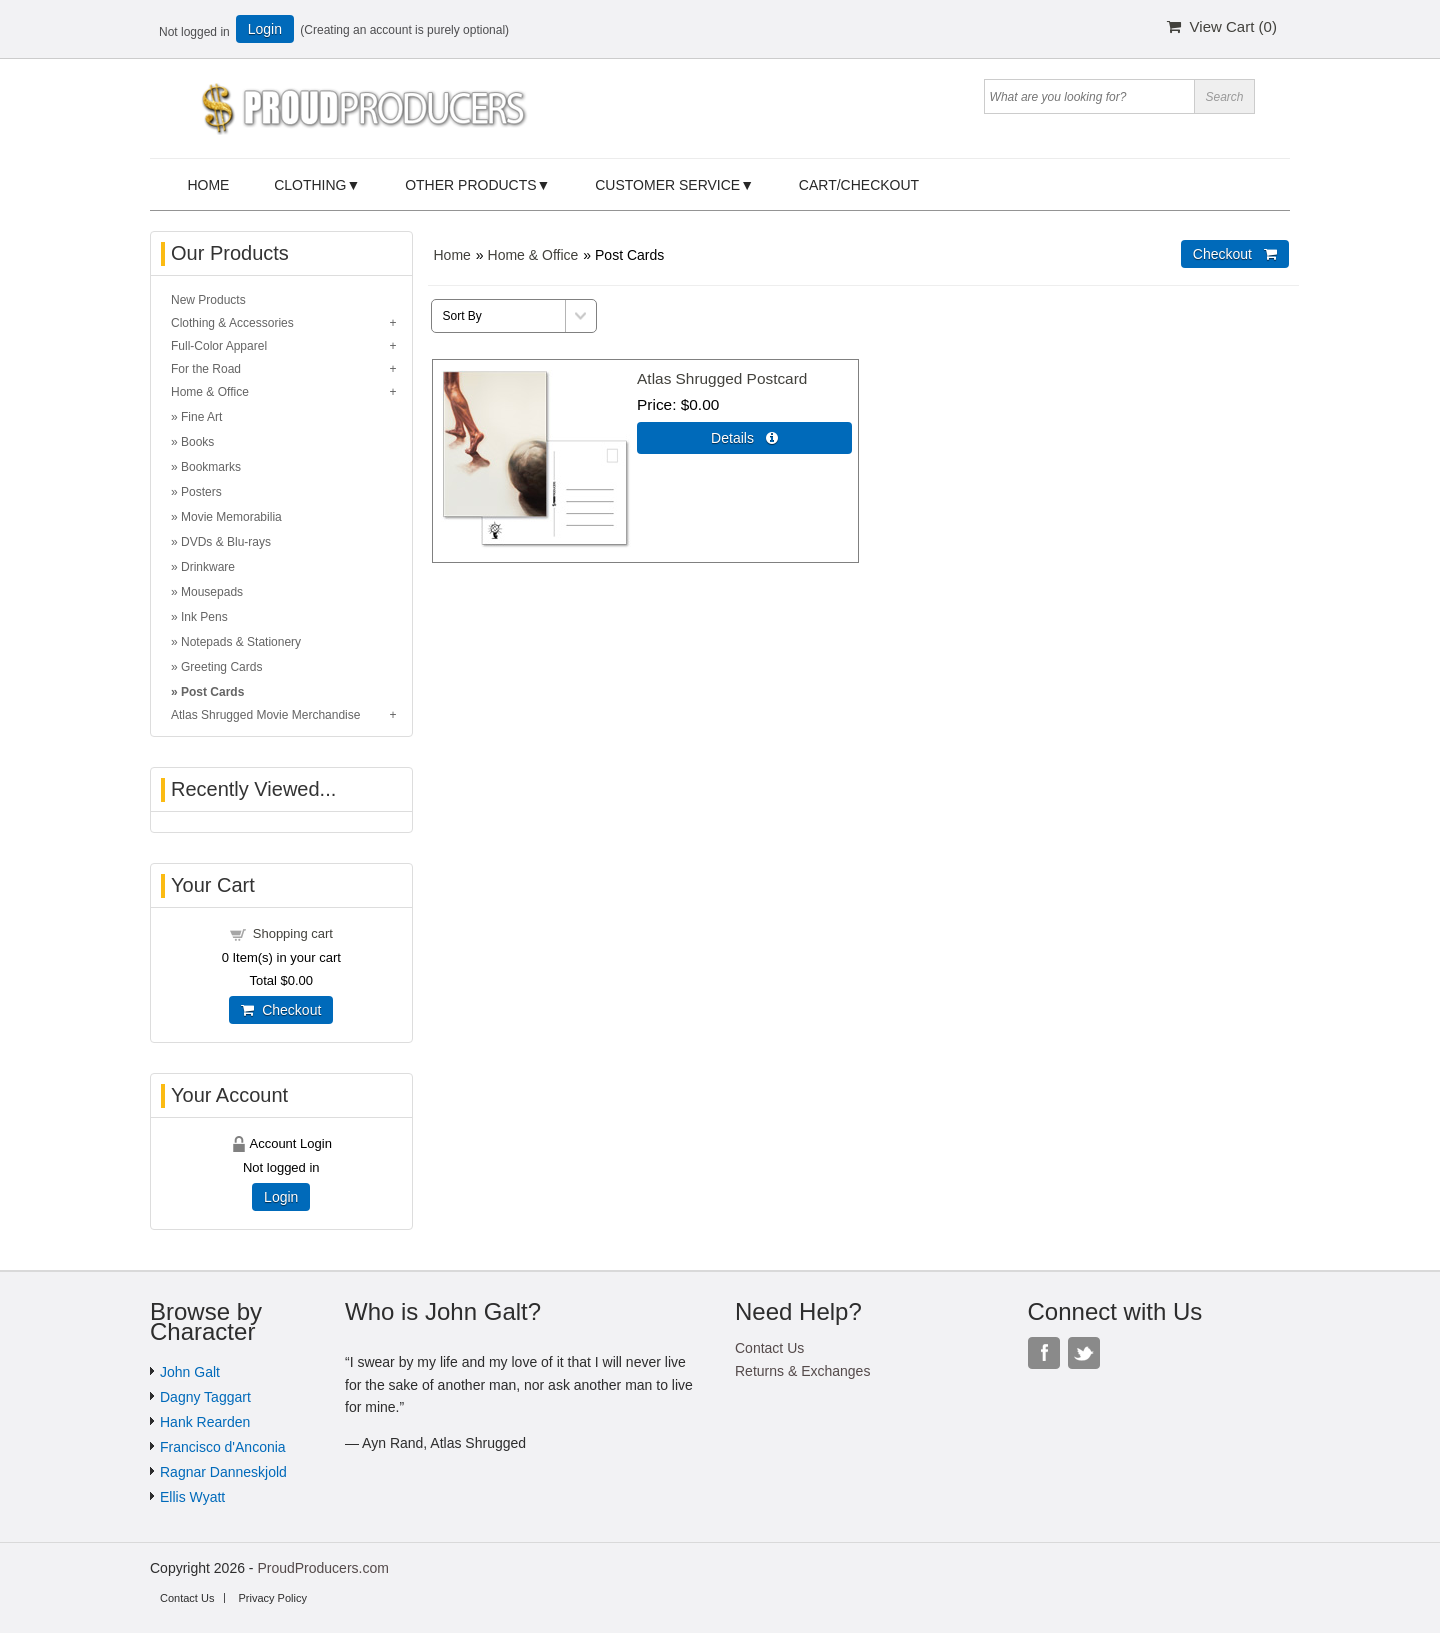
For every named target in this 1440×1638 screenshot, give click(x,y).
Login (265, 29)
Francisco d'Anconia (223, 1447)
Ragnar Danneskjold (223, 1472)
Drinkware (208, 567)
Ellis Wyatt (192, 1497)
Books (197, 442)
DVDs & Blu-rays (226, 542)
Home (208, 185)
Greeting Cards (221, 667)
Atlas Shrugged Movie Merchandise (265, 715)
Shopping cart (293, 933)
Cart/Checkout (859, 185)
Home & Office (533, 255)
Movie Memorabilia (231, 517)
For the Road (206, 369)
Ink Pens (204, 617)
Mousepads (212, 592)
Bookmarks (211, 467)
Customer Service (667, 185)
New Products (208, 300)
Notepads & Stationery (241, 642)
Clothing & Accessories (232, 323)
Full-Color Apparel (219, 346)
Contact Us (769, 1348)
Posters (201, 492)
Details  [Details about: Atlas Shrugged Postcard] (744, 438)
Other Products (470, 185)
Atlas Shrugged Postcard (722, 378)
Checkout (281, 1010)
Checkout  (1235, 254)
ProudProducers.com (323, 1568)
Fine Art (201, 417)
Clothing (310, 185)
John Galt (190, 1372)
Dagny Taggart (205, 1397)
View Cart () (1222, 26)
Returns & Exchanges (802, 1371)
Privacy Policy (272, 1598)
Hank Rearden (205, 1422)
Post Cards (212, 692)
